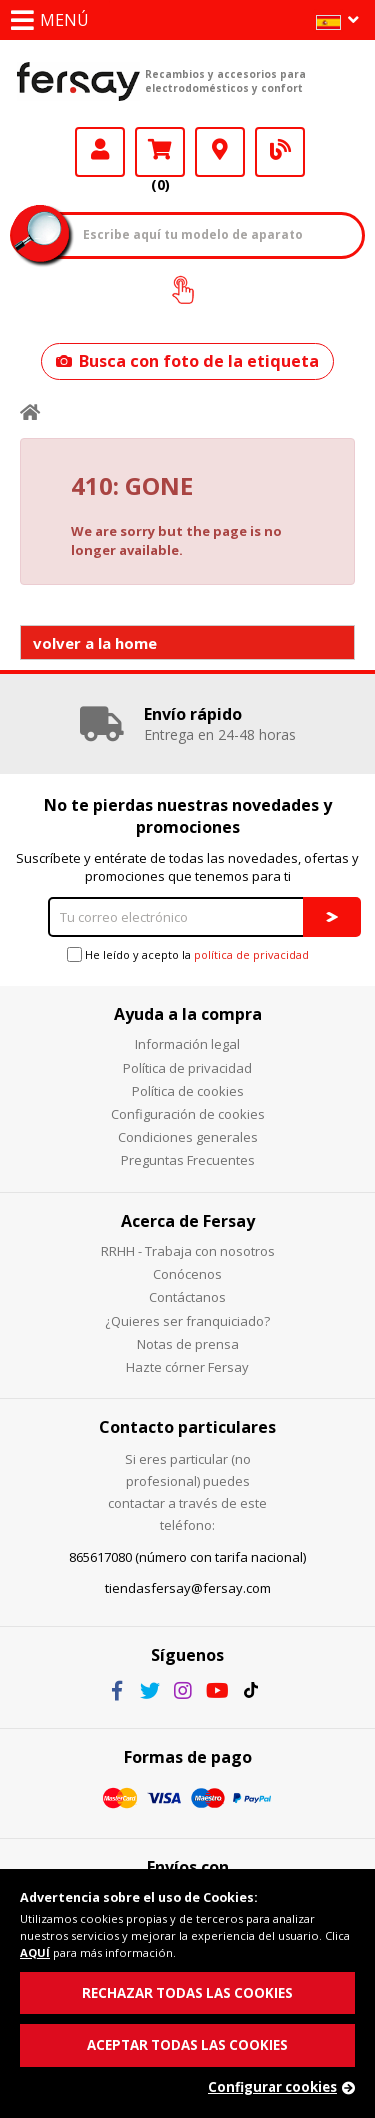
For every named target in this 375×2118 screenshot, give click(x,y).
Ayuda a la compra (188, 1014)
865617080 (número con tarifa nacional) (187, 1557)
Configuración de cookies (188, 1114)
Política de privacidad (187, 1068)
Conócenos (187, 1274)
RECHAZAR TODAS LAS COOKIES (187, 1993)
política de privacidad (251, 954)
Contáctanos (187, 1297)
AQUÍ (35, 1952)
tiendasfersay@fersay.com (188, 1588)
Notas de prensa (188, 1344)
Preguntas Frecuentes (188, 1160)
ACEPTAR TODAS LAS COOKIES (187, 2045)
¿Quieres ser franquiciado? (187, 1321)
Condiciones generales (188, 1137)
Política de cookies (188, 1091)
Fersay (78, 81)
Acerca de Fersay (188, 1221)
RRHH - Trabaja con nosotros (188, 1251)
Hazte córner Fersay (187, 1367)
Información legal (187, 1044)
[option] (187, 724)
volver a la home (95, 643)
